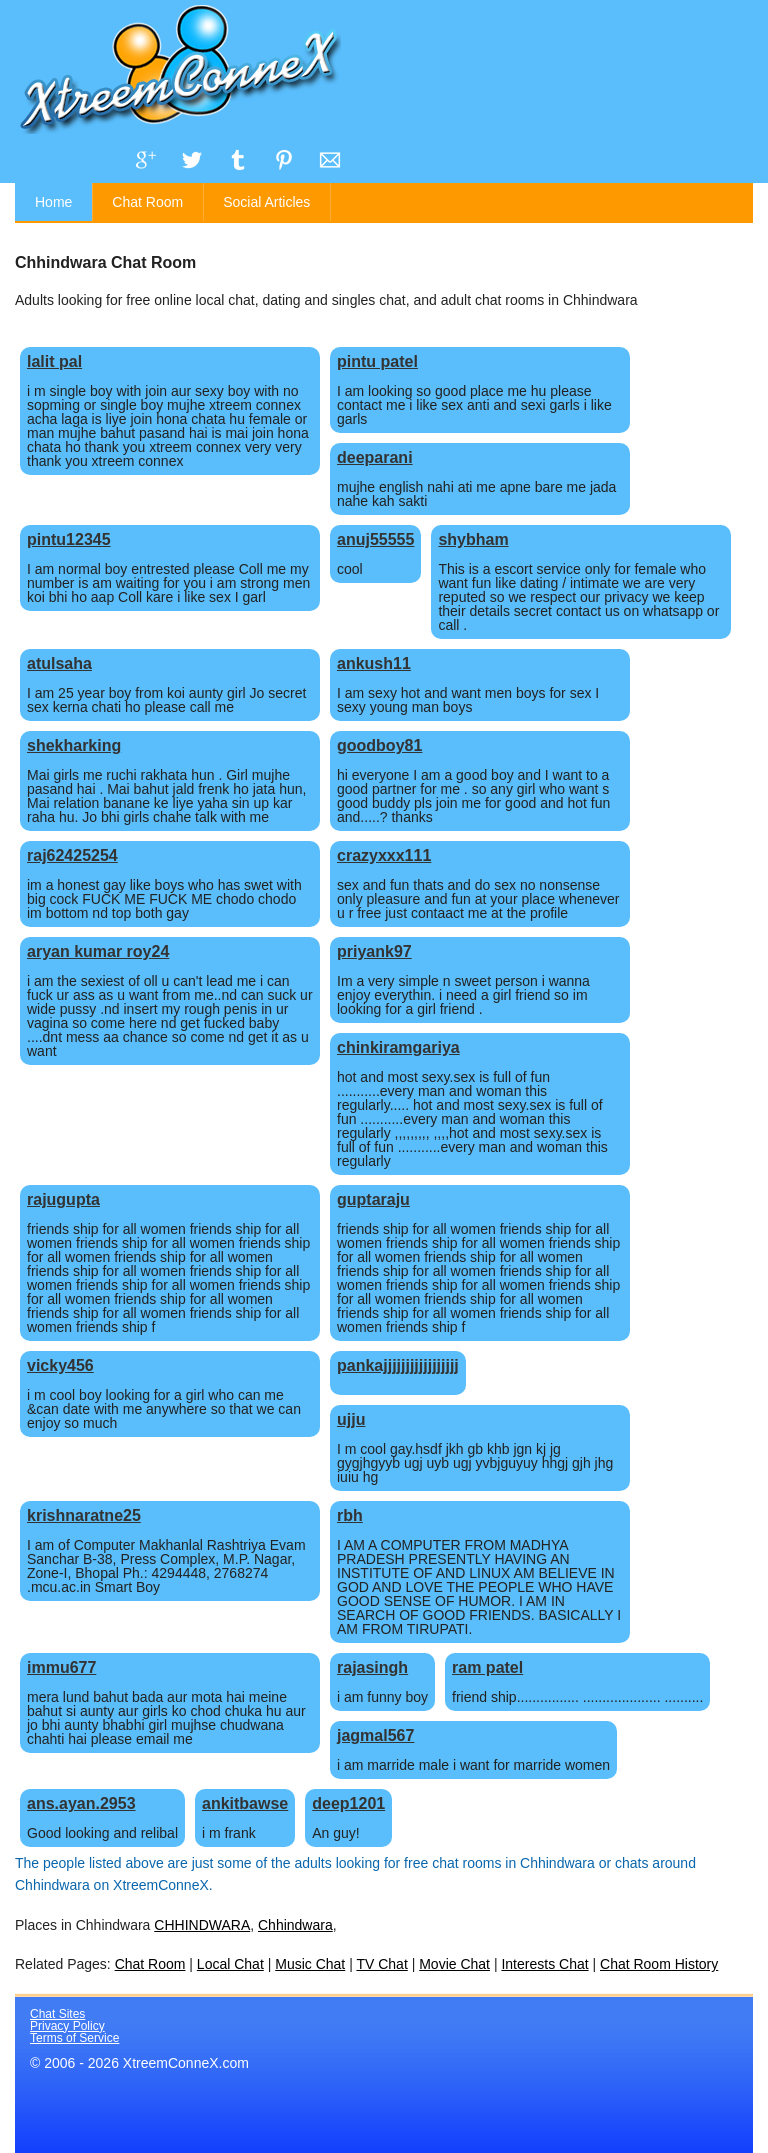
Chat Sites (57, 2014)
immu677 (61, 1667)
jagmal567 (375, 1735)
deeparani (375, 457)
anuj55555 (375, 539)
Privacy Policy (67, 2026)
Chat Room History (659, 1964)
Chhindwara (295, 1925)
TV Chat (381, 1964)
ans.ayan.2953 (81, 1803)
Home (53, 202)
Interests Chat (544, 1964)
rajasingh (372, 1667)
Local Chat (230, 1964)
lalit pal (54, 361)
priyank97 (374, 951)
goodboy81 (379, 745)
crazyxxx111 (384, 855)
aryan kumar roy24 (98, 951)
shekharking (74, 745)
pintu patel (377, 361)
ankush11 (374, 663)
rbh (350, 1515)
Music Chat (310, 1964)
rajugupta (63, 1199)
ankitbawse (245, 1803)
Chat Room (147, 202)
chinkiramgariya (398, 1047)
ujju (351, 1419)
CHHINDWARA (202, 1925)
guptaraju (373, 1199)
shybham (473, 539)
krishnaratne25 (84, 1515)
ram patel (487, 1667)
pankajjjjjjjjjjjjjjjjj (398, 1365)
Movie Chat (454, 1964)
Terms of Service (74, 2038)
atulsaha (59, 663)
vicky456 (60, 1365)
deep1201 (348, 1803)
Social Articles (266, 202)
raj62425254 (72, 855)
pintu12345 (69, 539)
